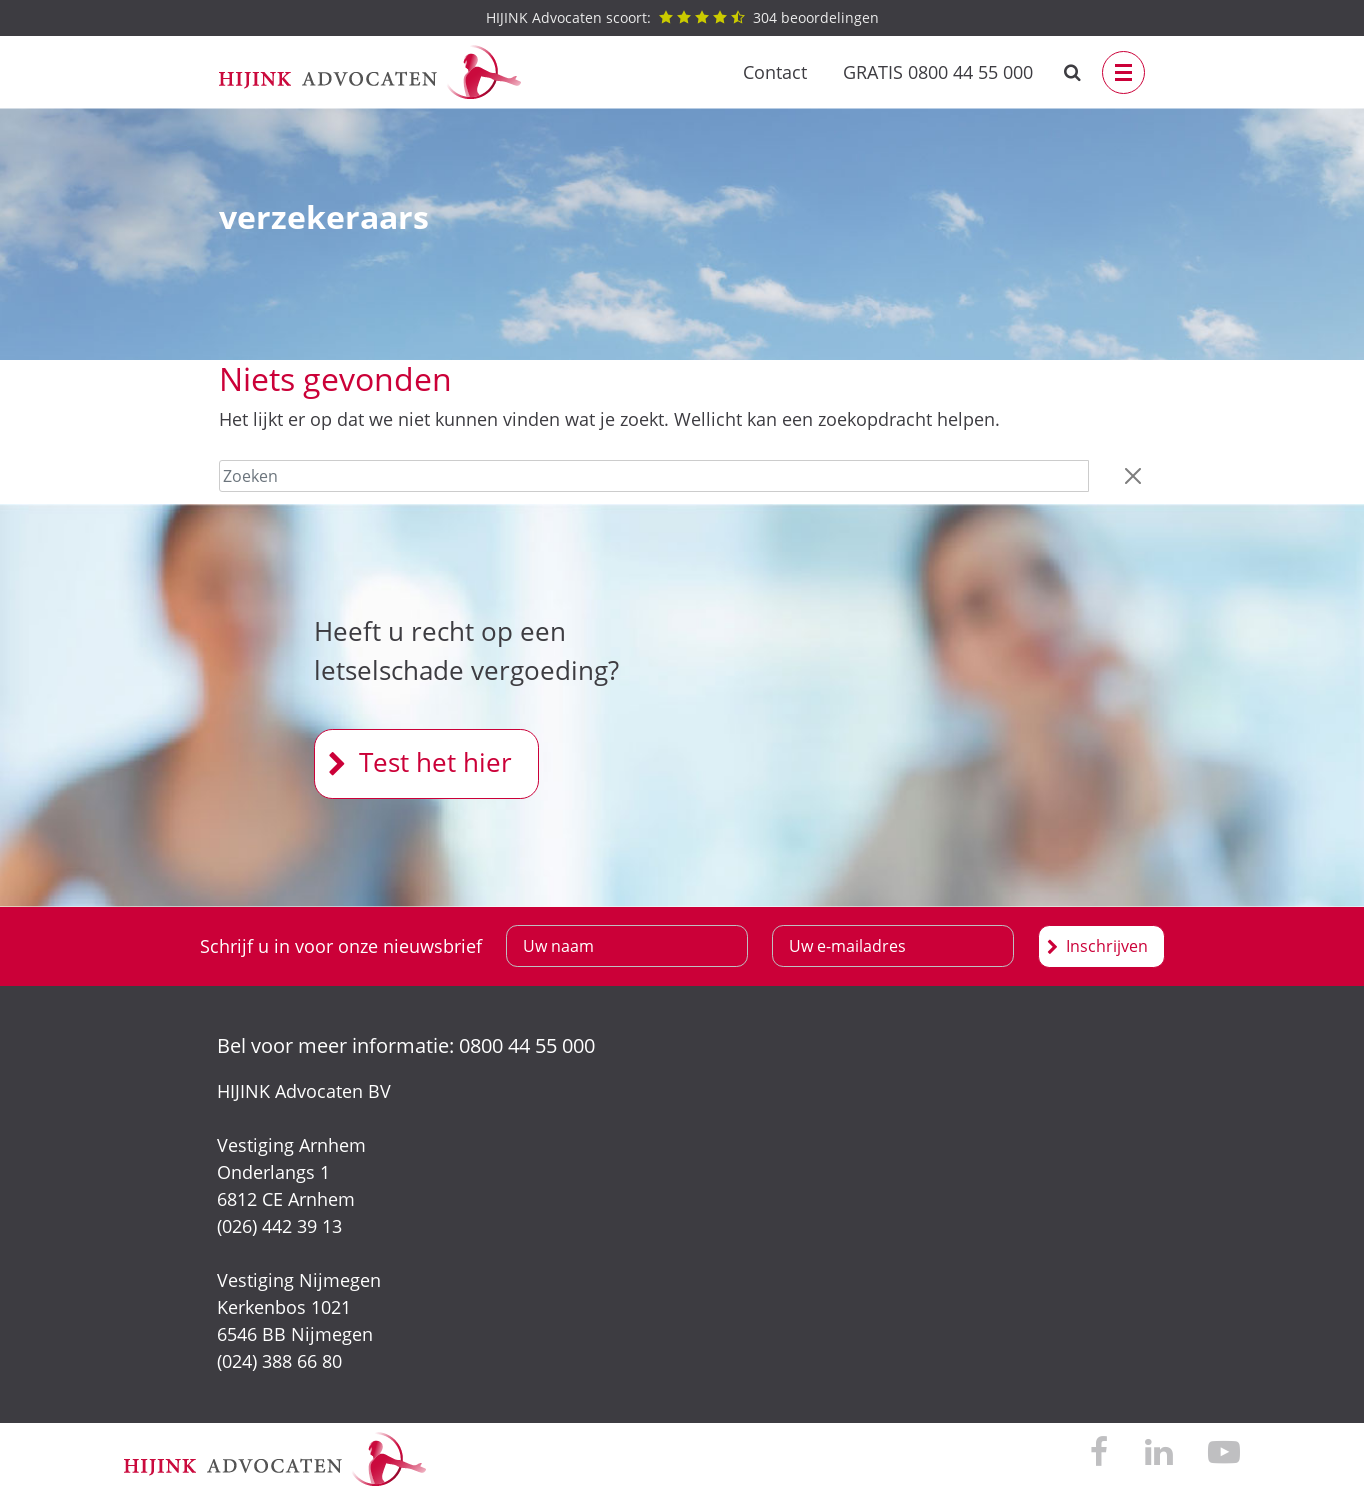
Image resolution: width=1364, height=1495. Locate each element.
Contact (775, 72)
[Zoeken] (654, 476)
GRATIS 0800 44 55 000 (938, 72)
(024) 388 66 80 (279, 1361)
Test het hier (435, 762)
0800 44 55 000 (527, 1045)
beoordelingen (682, 17)
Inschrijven (1107, 946)
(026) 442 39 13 (279, 1226)
